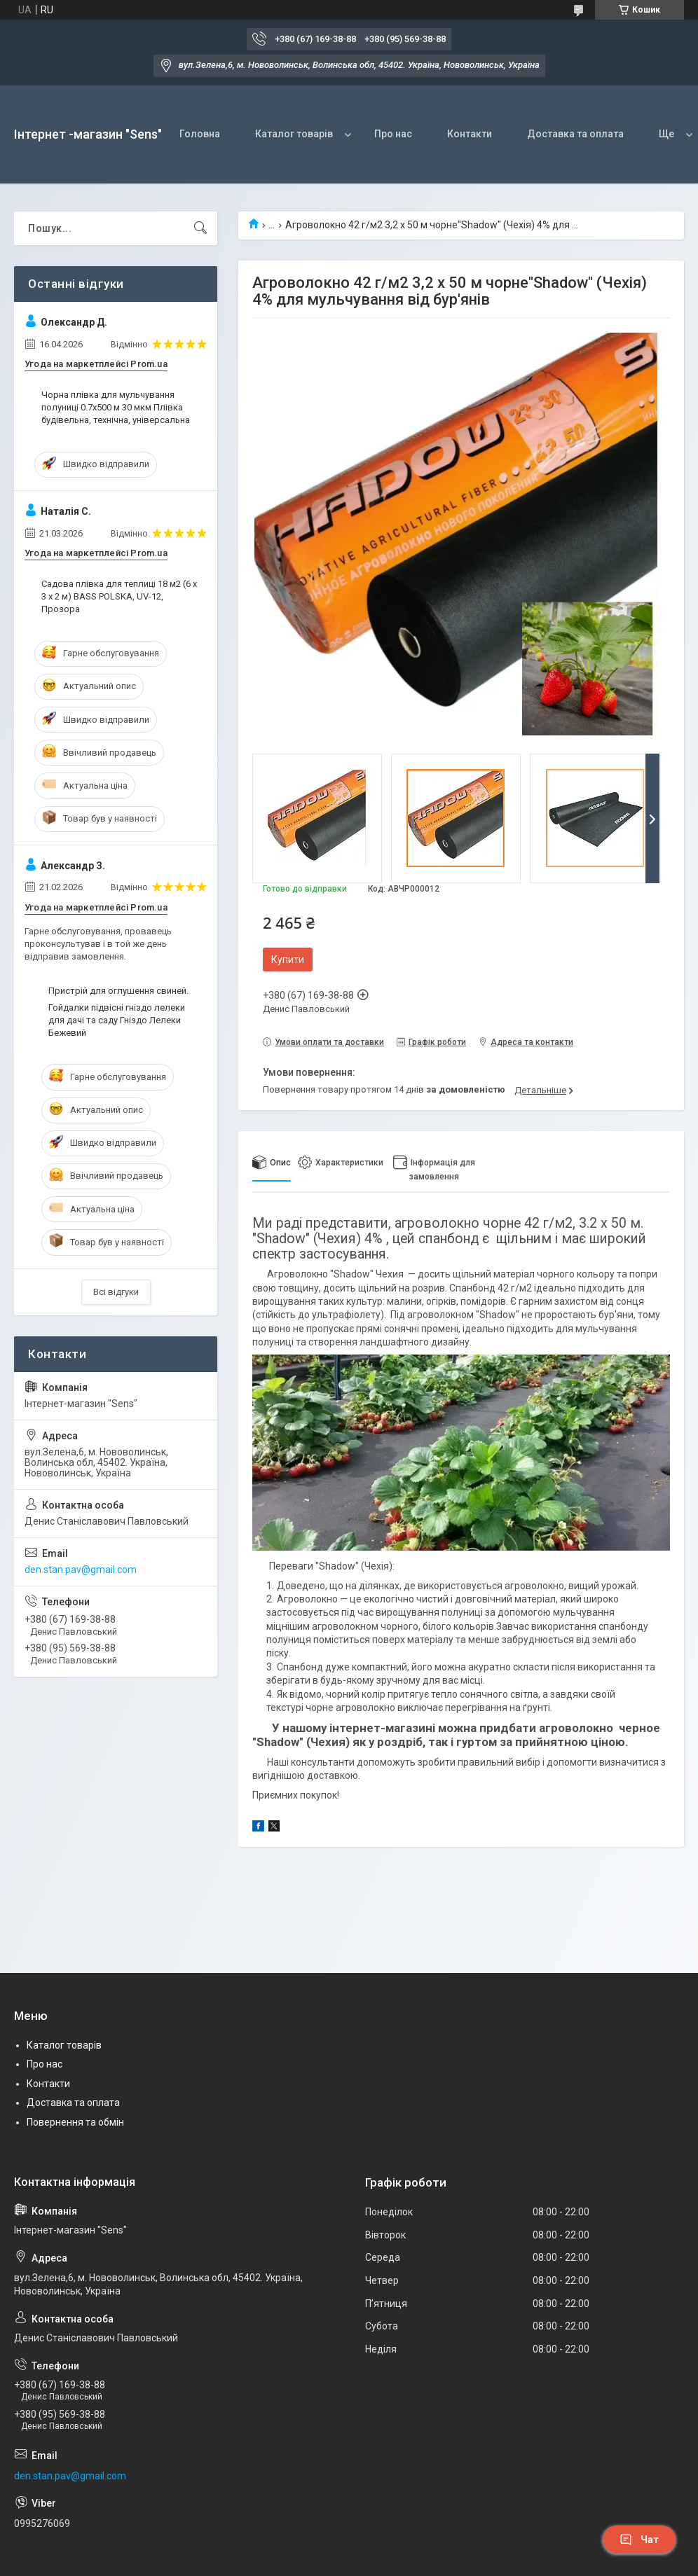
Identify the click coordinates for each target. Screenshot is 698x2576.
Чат (639, 2539)
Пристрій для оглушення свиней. (118, 990)
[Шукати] (200, 228)
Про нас (393, 133)
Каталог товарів (294, 133)
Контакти (469, 133)
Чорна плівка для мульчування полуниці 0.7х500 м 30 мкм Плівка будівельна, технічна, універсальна (115, 407)
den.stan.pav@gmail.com (81, 1569)
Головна (199, 133)
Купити (287, 959)
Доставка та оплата (575, 133)
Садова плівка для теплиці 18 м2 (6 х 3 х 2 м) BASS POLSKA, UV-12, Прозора (119, 596)
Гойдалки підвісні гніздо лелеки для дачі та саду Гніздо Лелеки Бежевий (116, 1020)
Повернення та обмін (75, 2122)
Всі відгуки (116, 1292)
